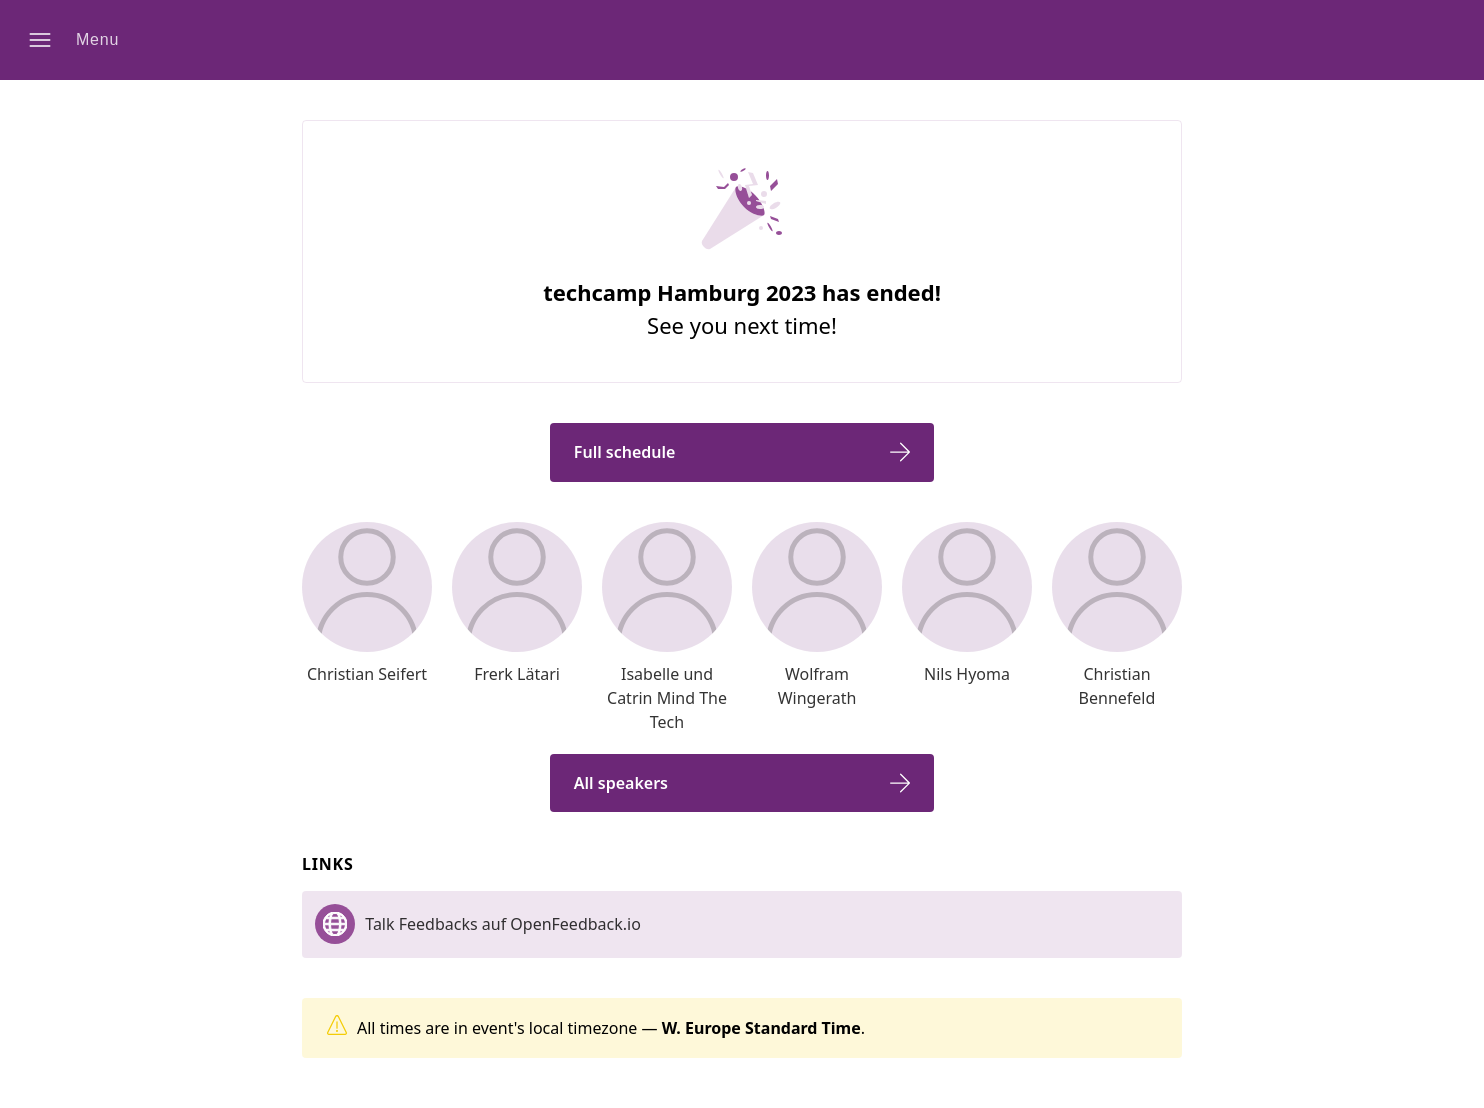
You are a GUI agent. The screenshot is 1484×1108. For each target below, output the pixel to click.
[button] (81, 40)
